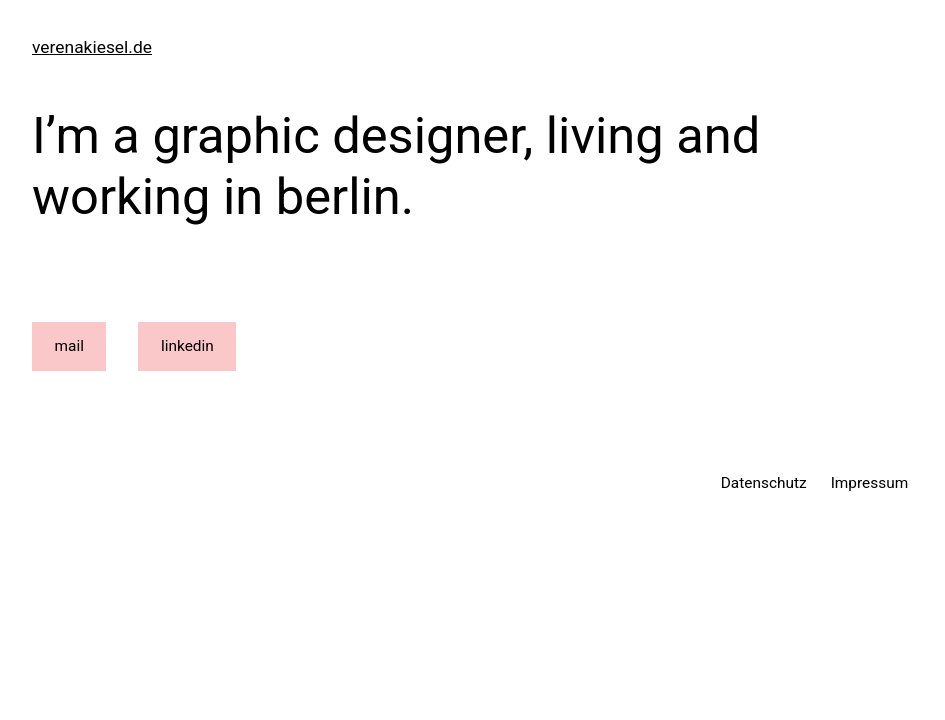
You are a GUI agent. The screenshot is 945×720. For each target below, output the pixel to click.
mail (69, 346)
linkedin (187, 346)
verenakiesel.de (92, 47)
